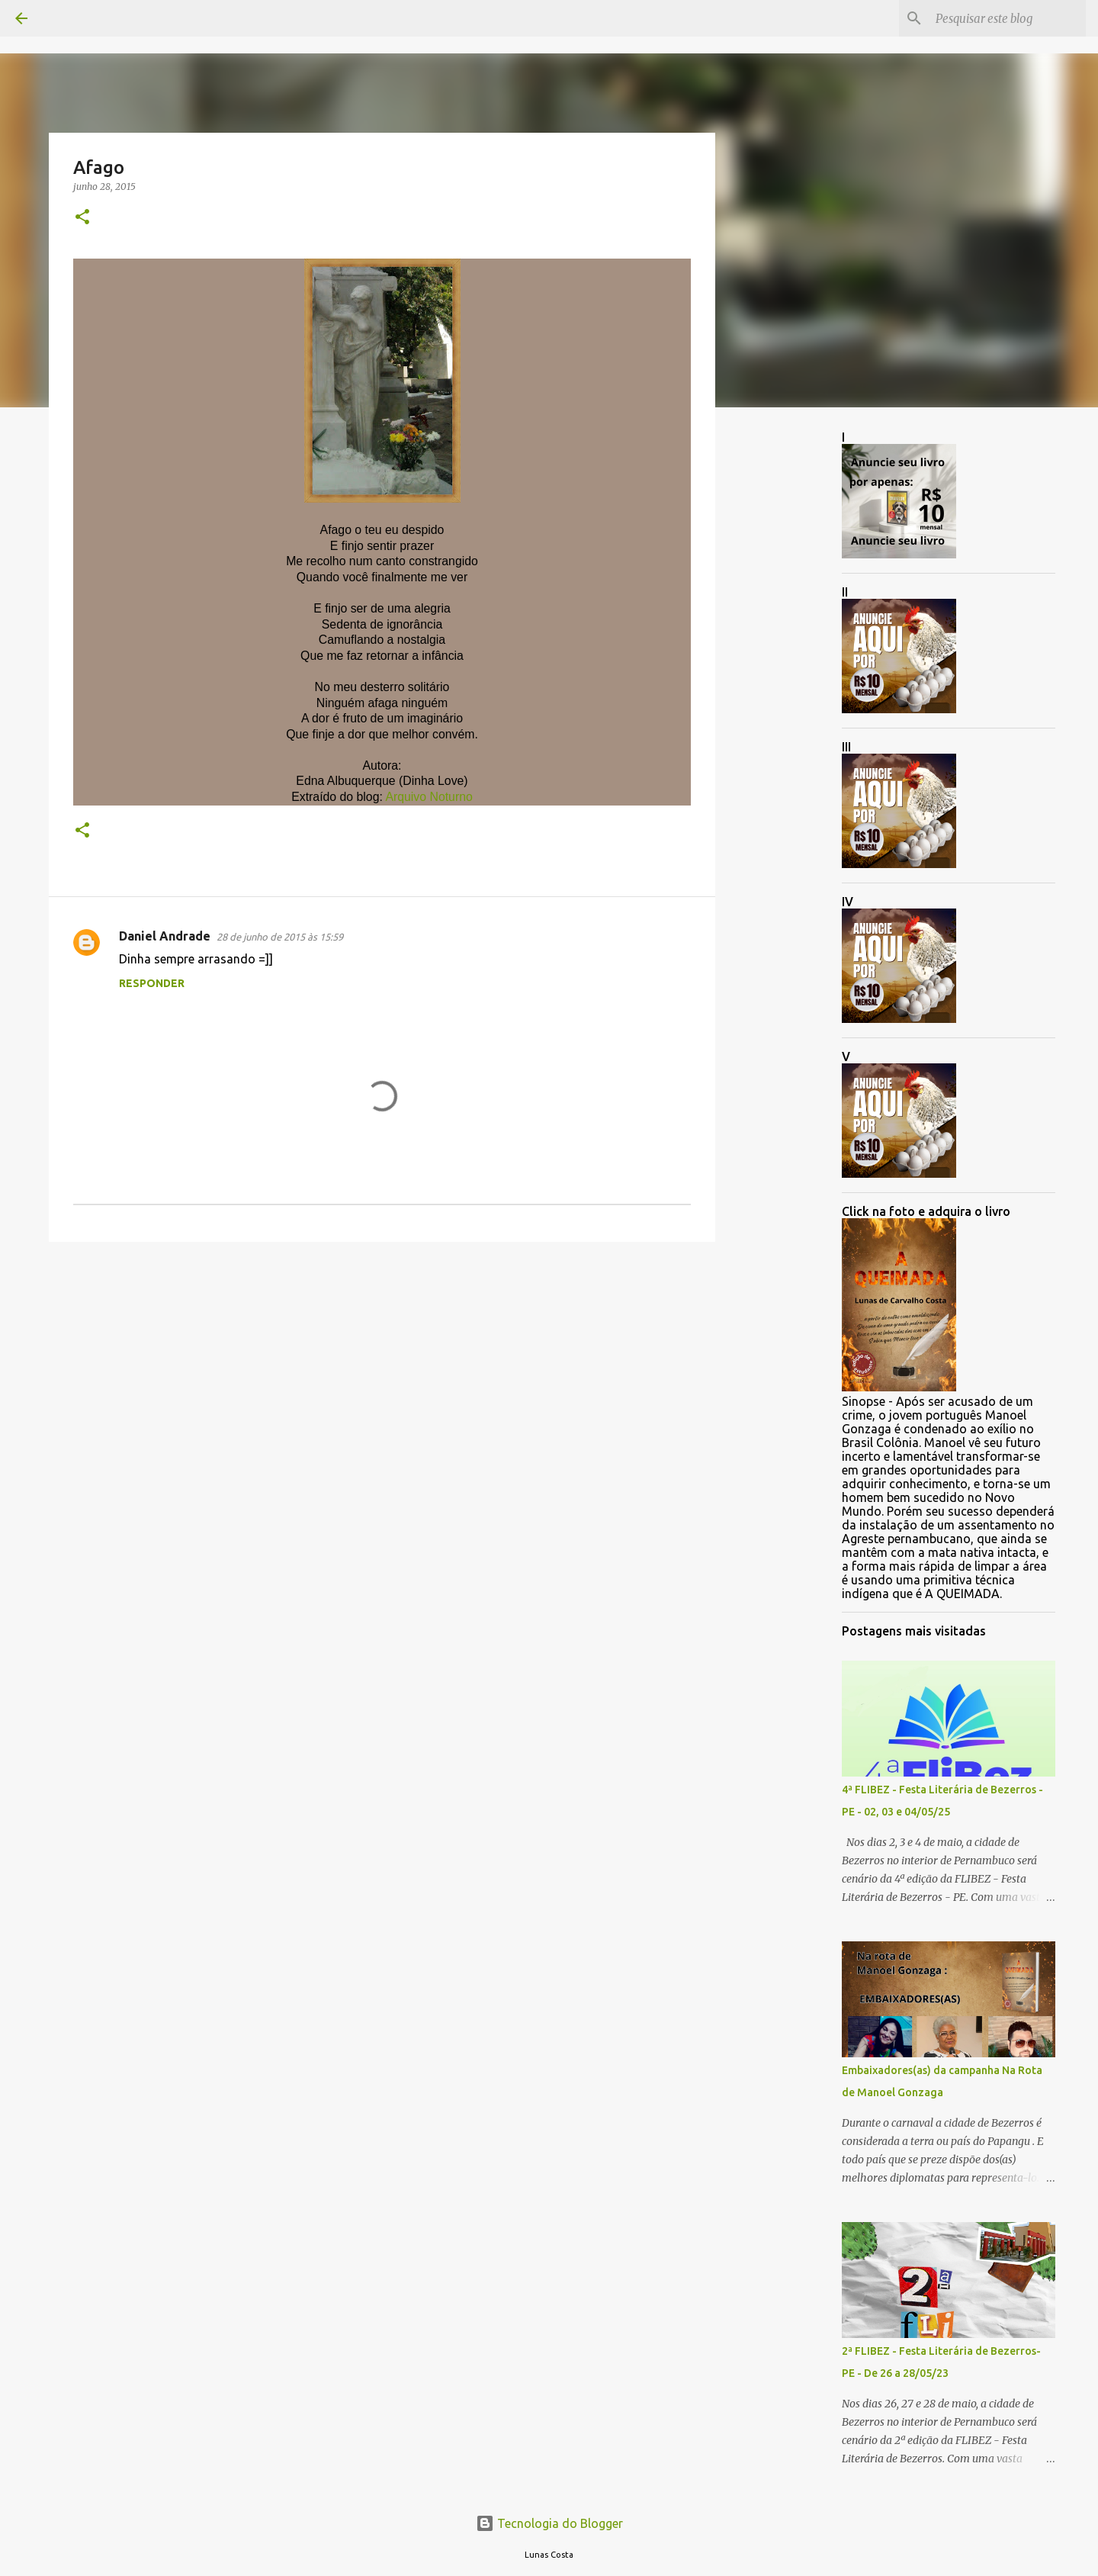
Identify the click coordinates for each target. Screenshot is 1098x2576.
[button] (82, 217)
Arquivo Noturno (428, 796)
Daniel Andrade (164, 936)
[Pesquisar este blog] (1006, 18)
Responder (152, 983)
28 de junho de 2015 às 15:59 (280, 936)
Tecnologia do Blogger (549, 2523)
